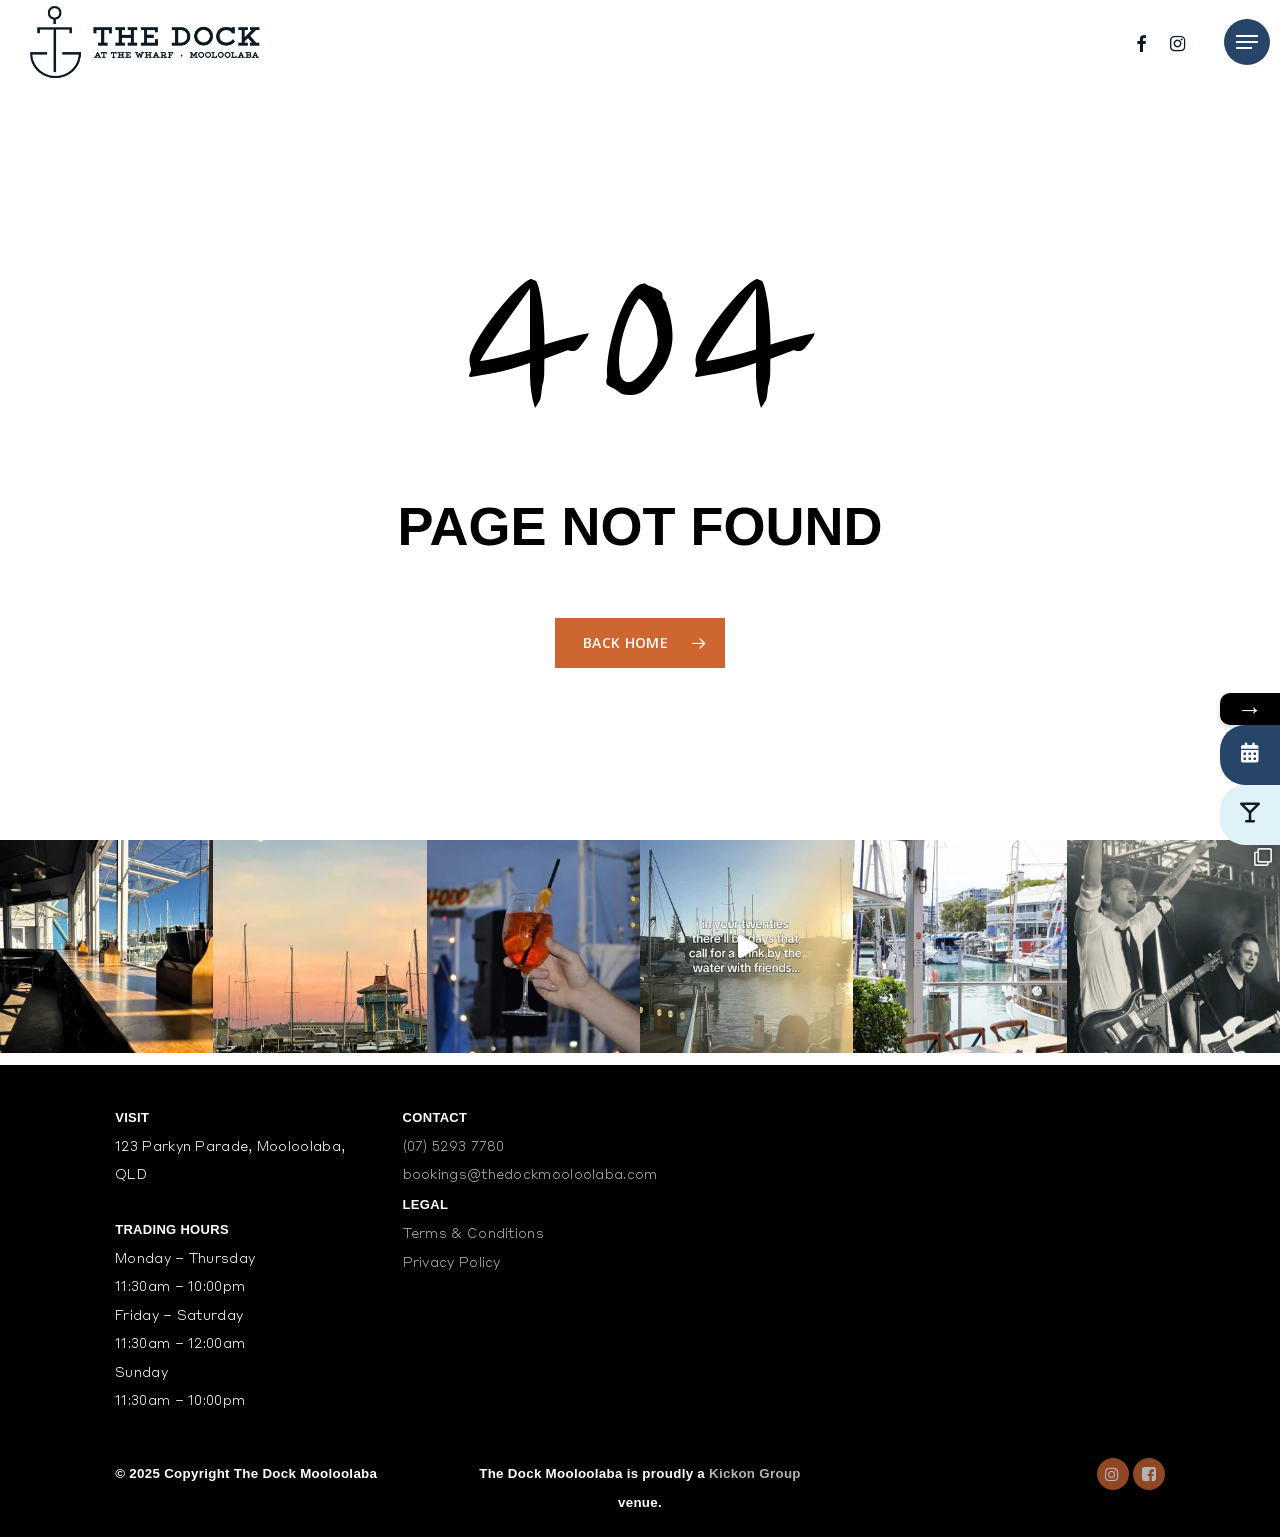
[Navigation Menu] (1247, 42)
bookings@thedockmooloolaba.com (530, 1175)
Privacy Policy (452, 1263)
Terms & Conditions (473, 1234)
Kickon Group (755, 1473)
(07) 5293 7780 (454, 1147)
